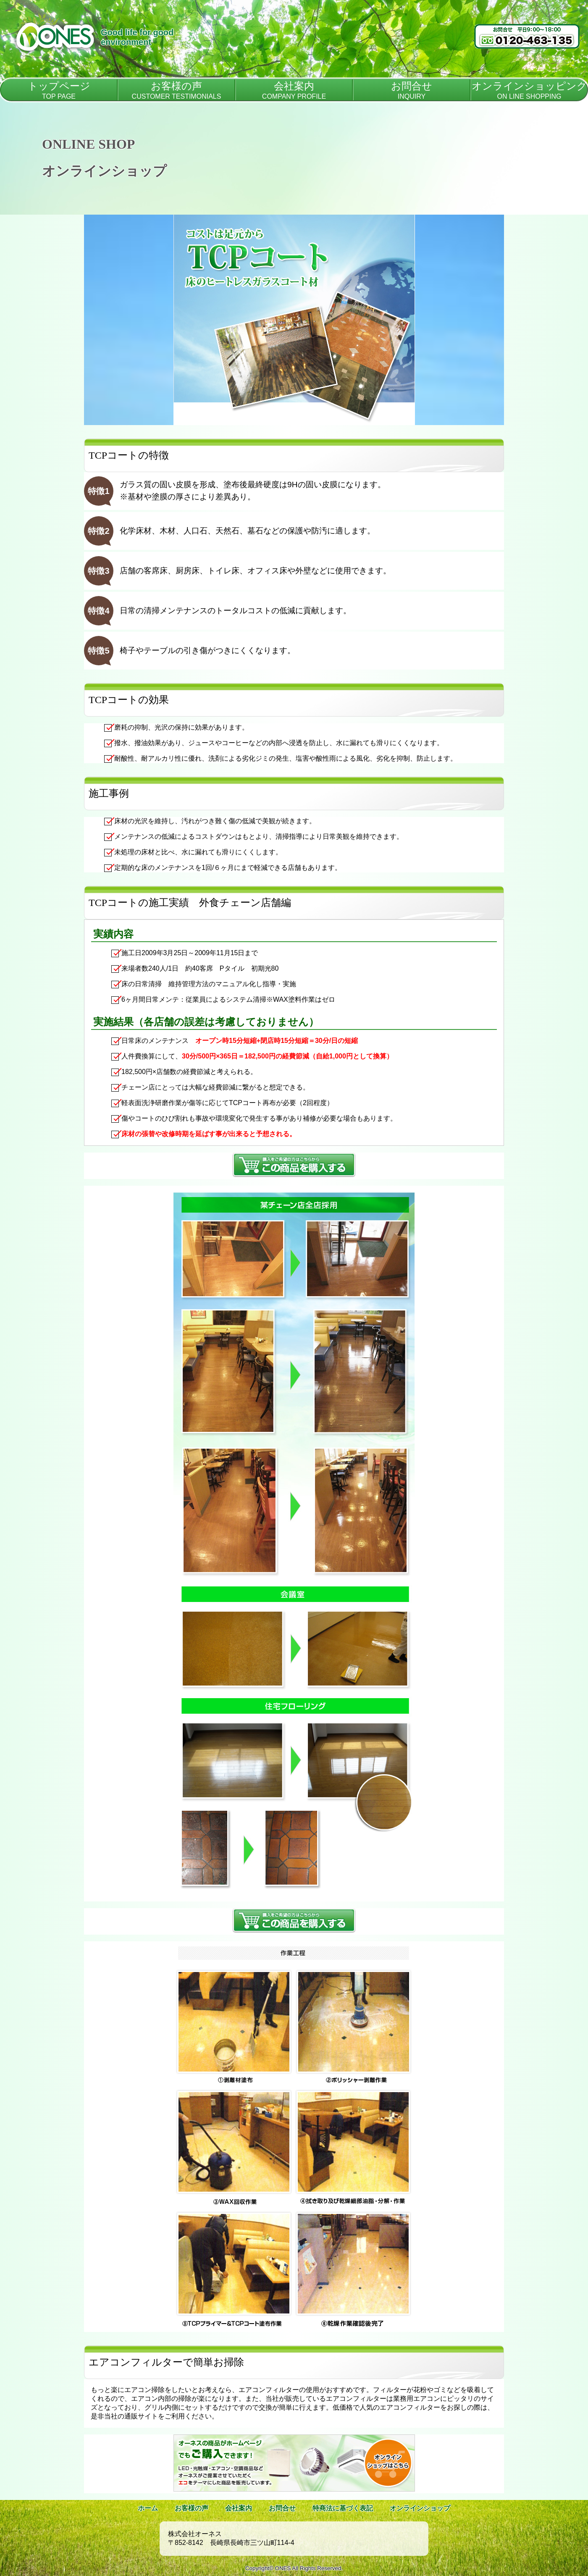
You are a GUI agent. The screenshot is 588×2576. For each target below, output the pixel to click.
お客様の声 (191, 2508)
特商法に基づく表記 (342, 2508)
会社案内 (238, 2508)
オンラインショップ (420, 2508)
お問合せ (282, 2508)
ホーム (148, 2508)
